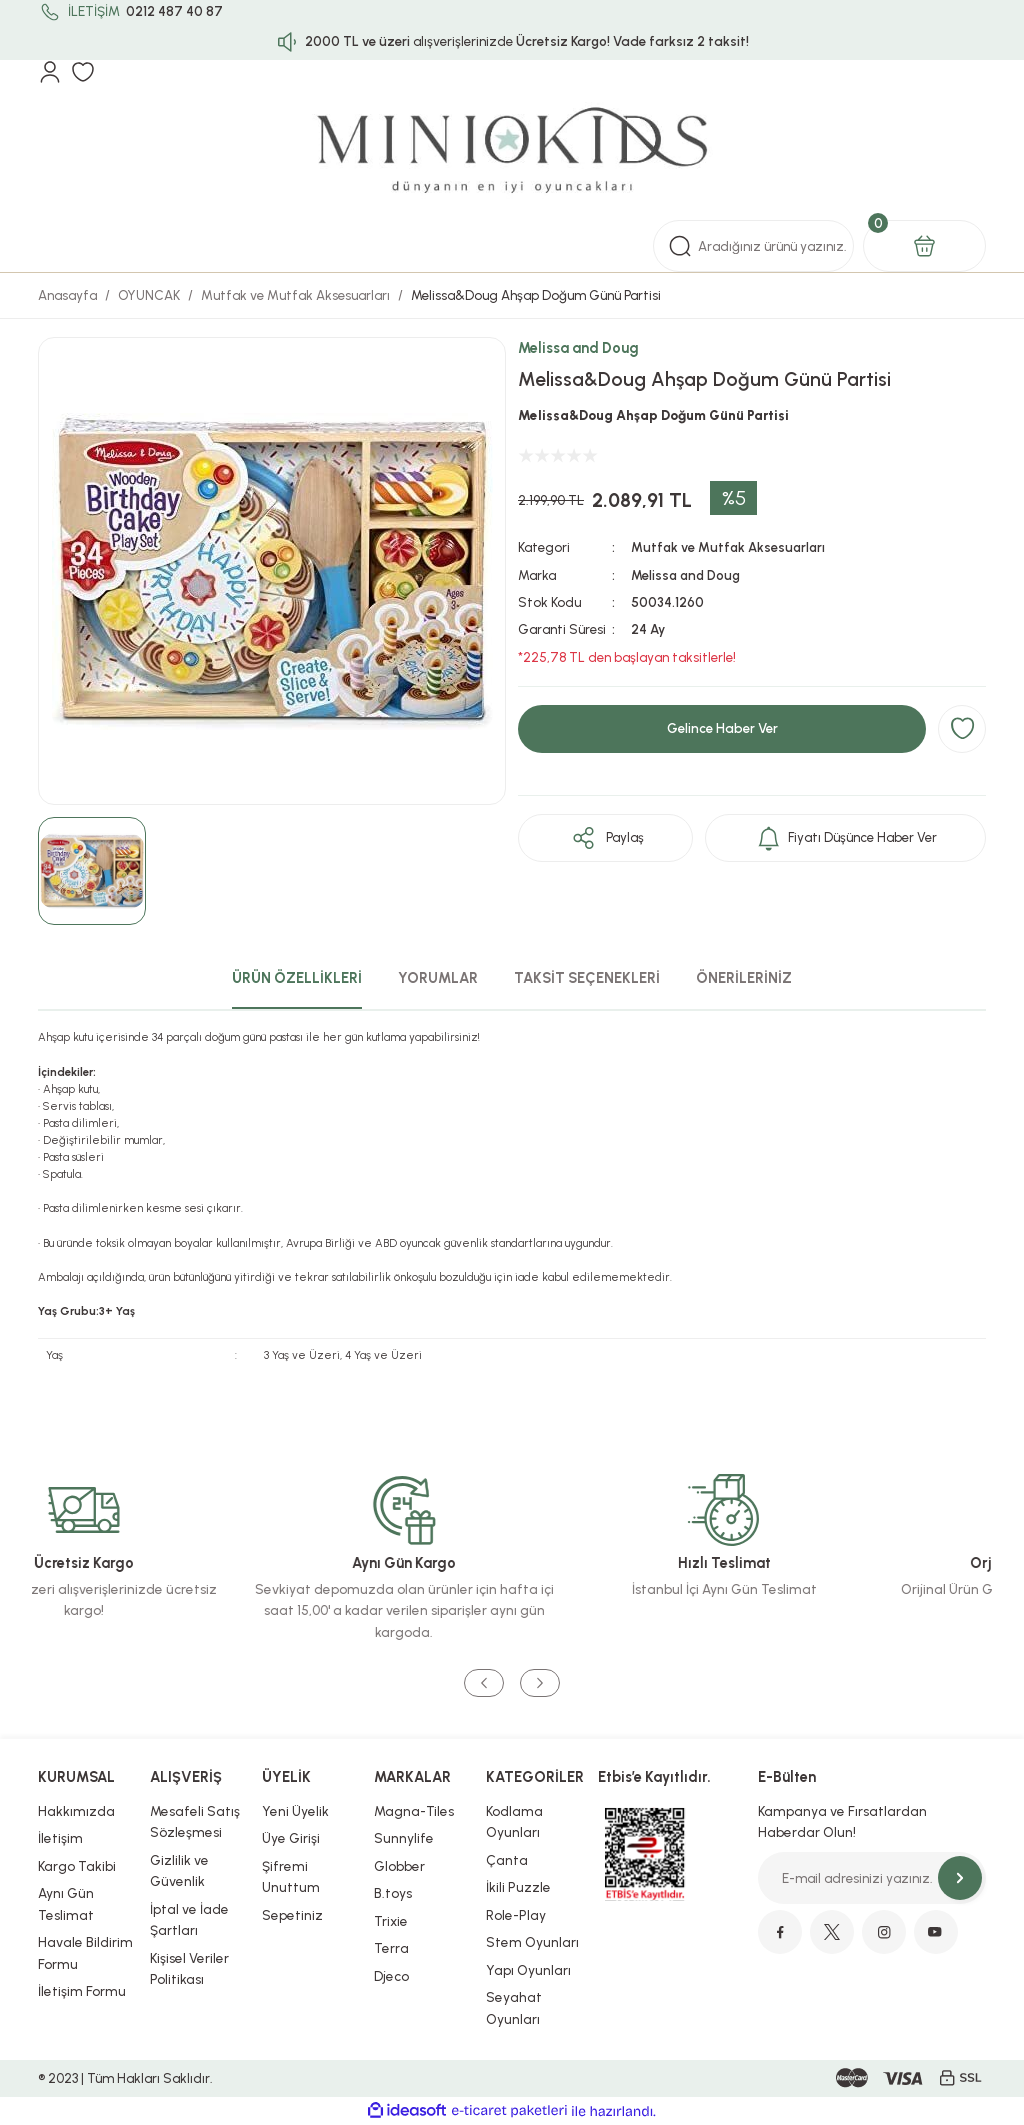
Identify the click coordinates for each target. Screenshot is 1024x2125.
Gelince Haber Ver (722, 728)
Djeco (391, 1976)
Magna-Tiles (414, 1811)
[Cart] (924, 246)
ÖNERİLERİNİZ (744, 978)
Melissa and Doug (578, 348)
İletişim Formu (82, 1991)
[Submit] (960, 1878)
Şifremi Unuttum (291, 1877)
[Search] (753, 246)
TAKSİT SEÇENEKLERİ (587, 978)
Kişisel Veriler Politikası (189, 1969)
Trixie (391, 1921)
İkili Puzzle (518, 1887)
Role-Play (516, 1915)
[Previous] (484, 1684)
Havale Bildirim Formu (85, 1953)
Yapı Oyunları (528, 1970)
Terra (391, 1948)
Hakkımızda (76, 1811)
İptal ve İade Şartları (189, 1920)
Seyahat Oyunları (514, 2008)
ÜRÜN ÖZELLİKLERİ (297, 978)
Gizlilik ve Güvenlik (179, 1871)
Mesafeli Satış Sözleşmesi (195, 1822)
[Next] (540, 1684)
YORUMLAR (438, 978)
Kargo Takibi (77, 1866)
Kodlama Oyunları (514, 1822)
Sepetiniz (292, 1915)
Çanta (507, 1860)
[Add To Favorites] (962, 729)
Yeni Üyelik (295, 1811)
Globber (399, 1866)
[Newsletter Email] (872, 1878)
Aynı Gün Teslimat (66, 1904)
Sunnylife (404, 1838)
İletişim (60, 1838)
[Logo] (511, 152)
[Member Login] (50, 72)
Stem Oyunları (532, 1942)
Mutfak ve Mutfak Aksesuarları (730, 547)
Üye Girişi (291, 1838)
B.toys (393, 1893)
